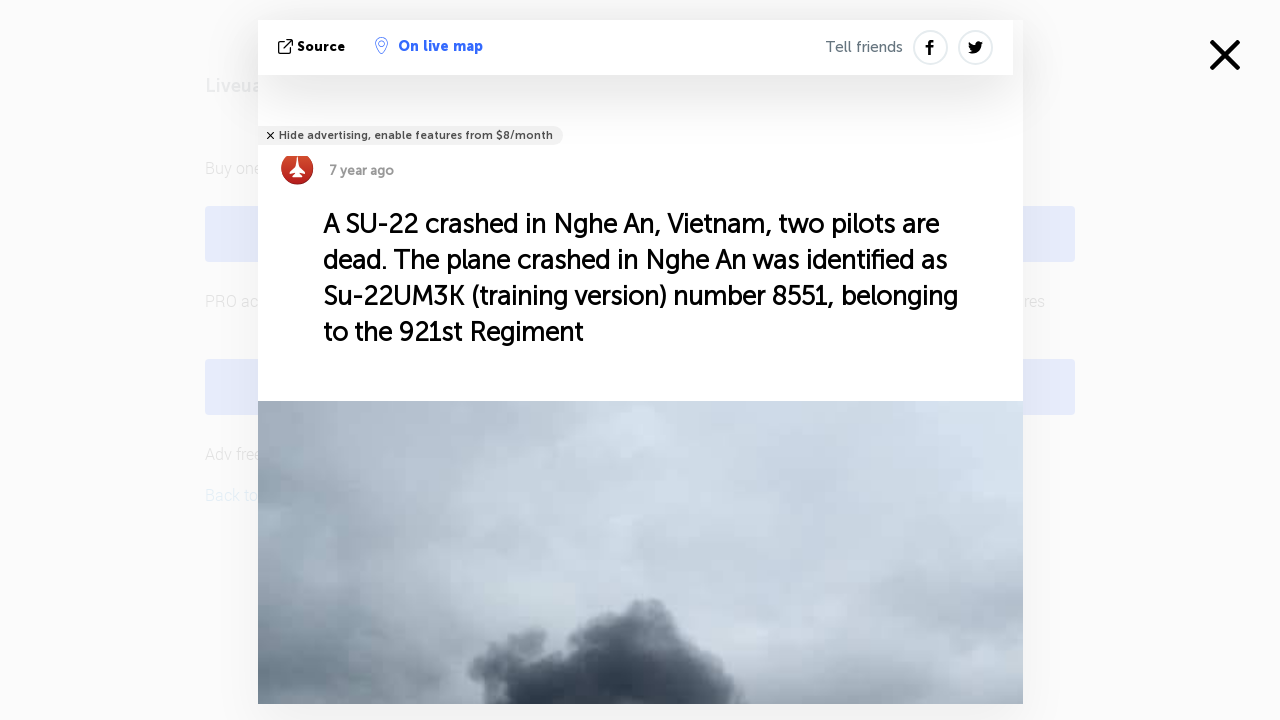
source (313, 46)
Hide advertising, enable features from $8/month (416, 135)
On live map (429, 46)
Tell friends (864, 47)
